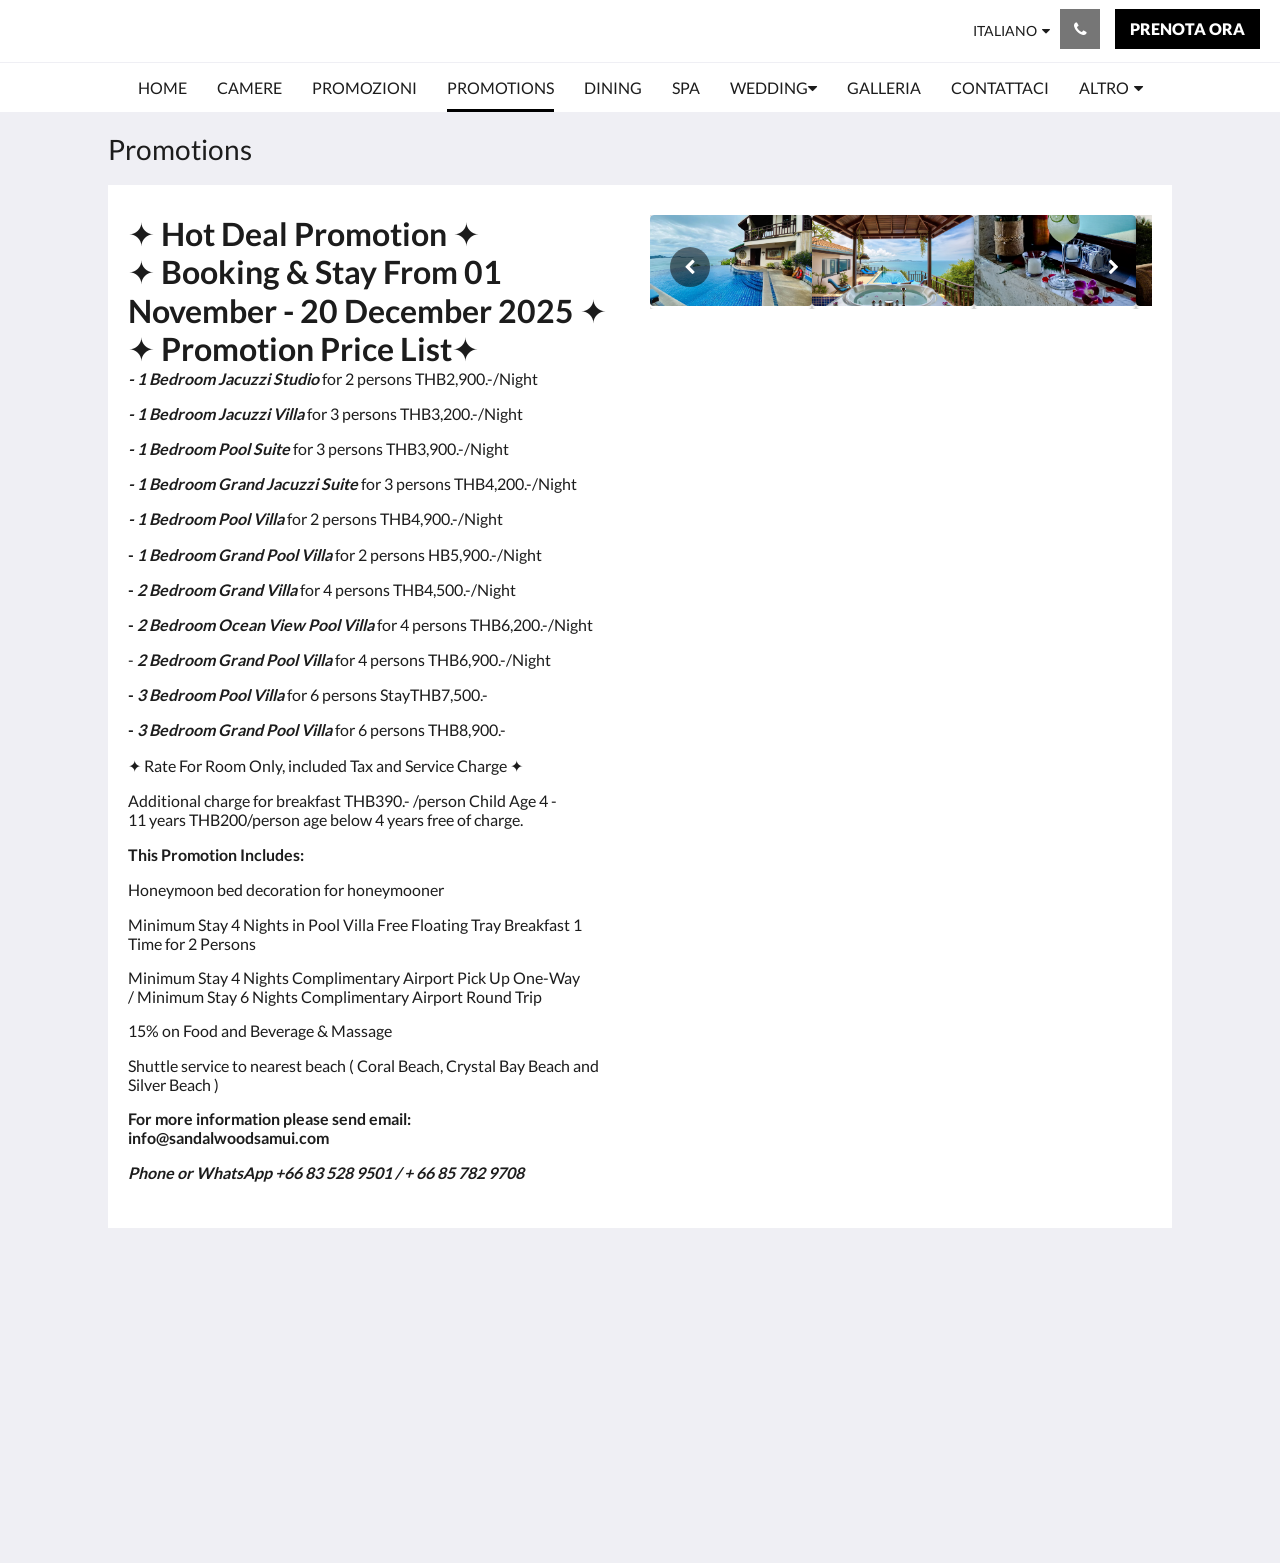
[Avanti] (1112, 267)
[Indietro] (690, 267)
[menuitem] (162, 88)
